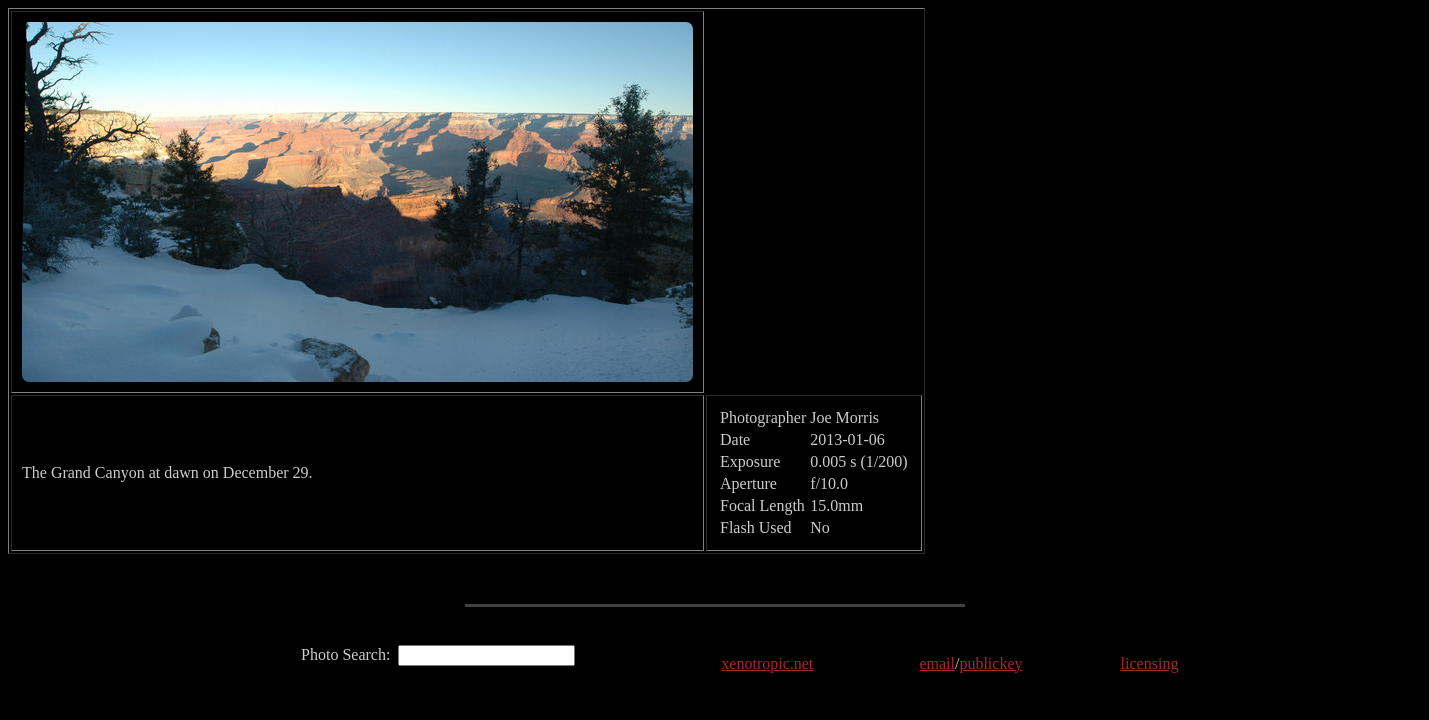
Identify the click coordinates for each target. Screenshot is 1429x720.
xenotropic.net (767, 663)
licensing (1150, 663)
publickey (990, 663)
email (937, 663)
